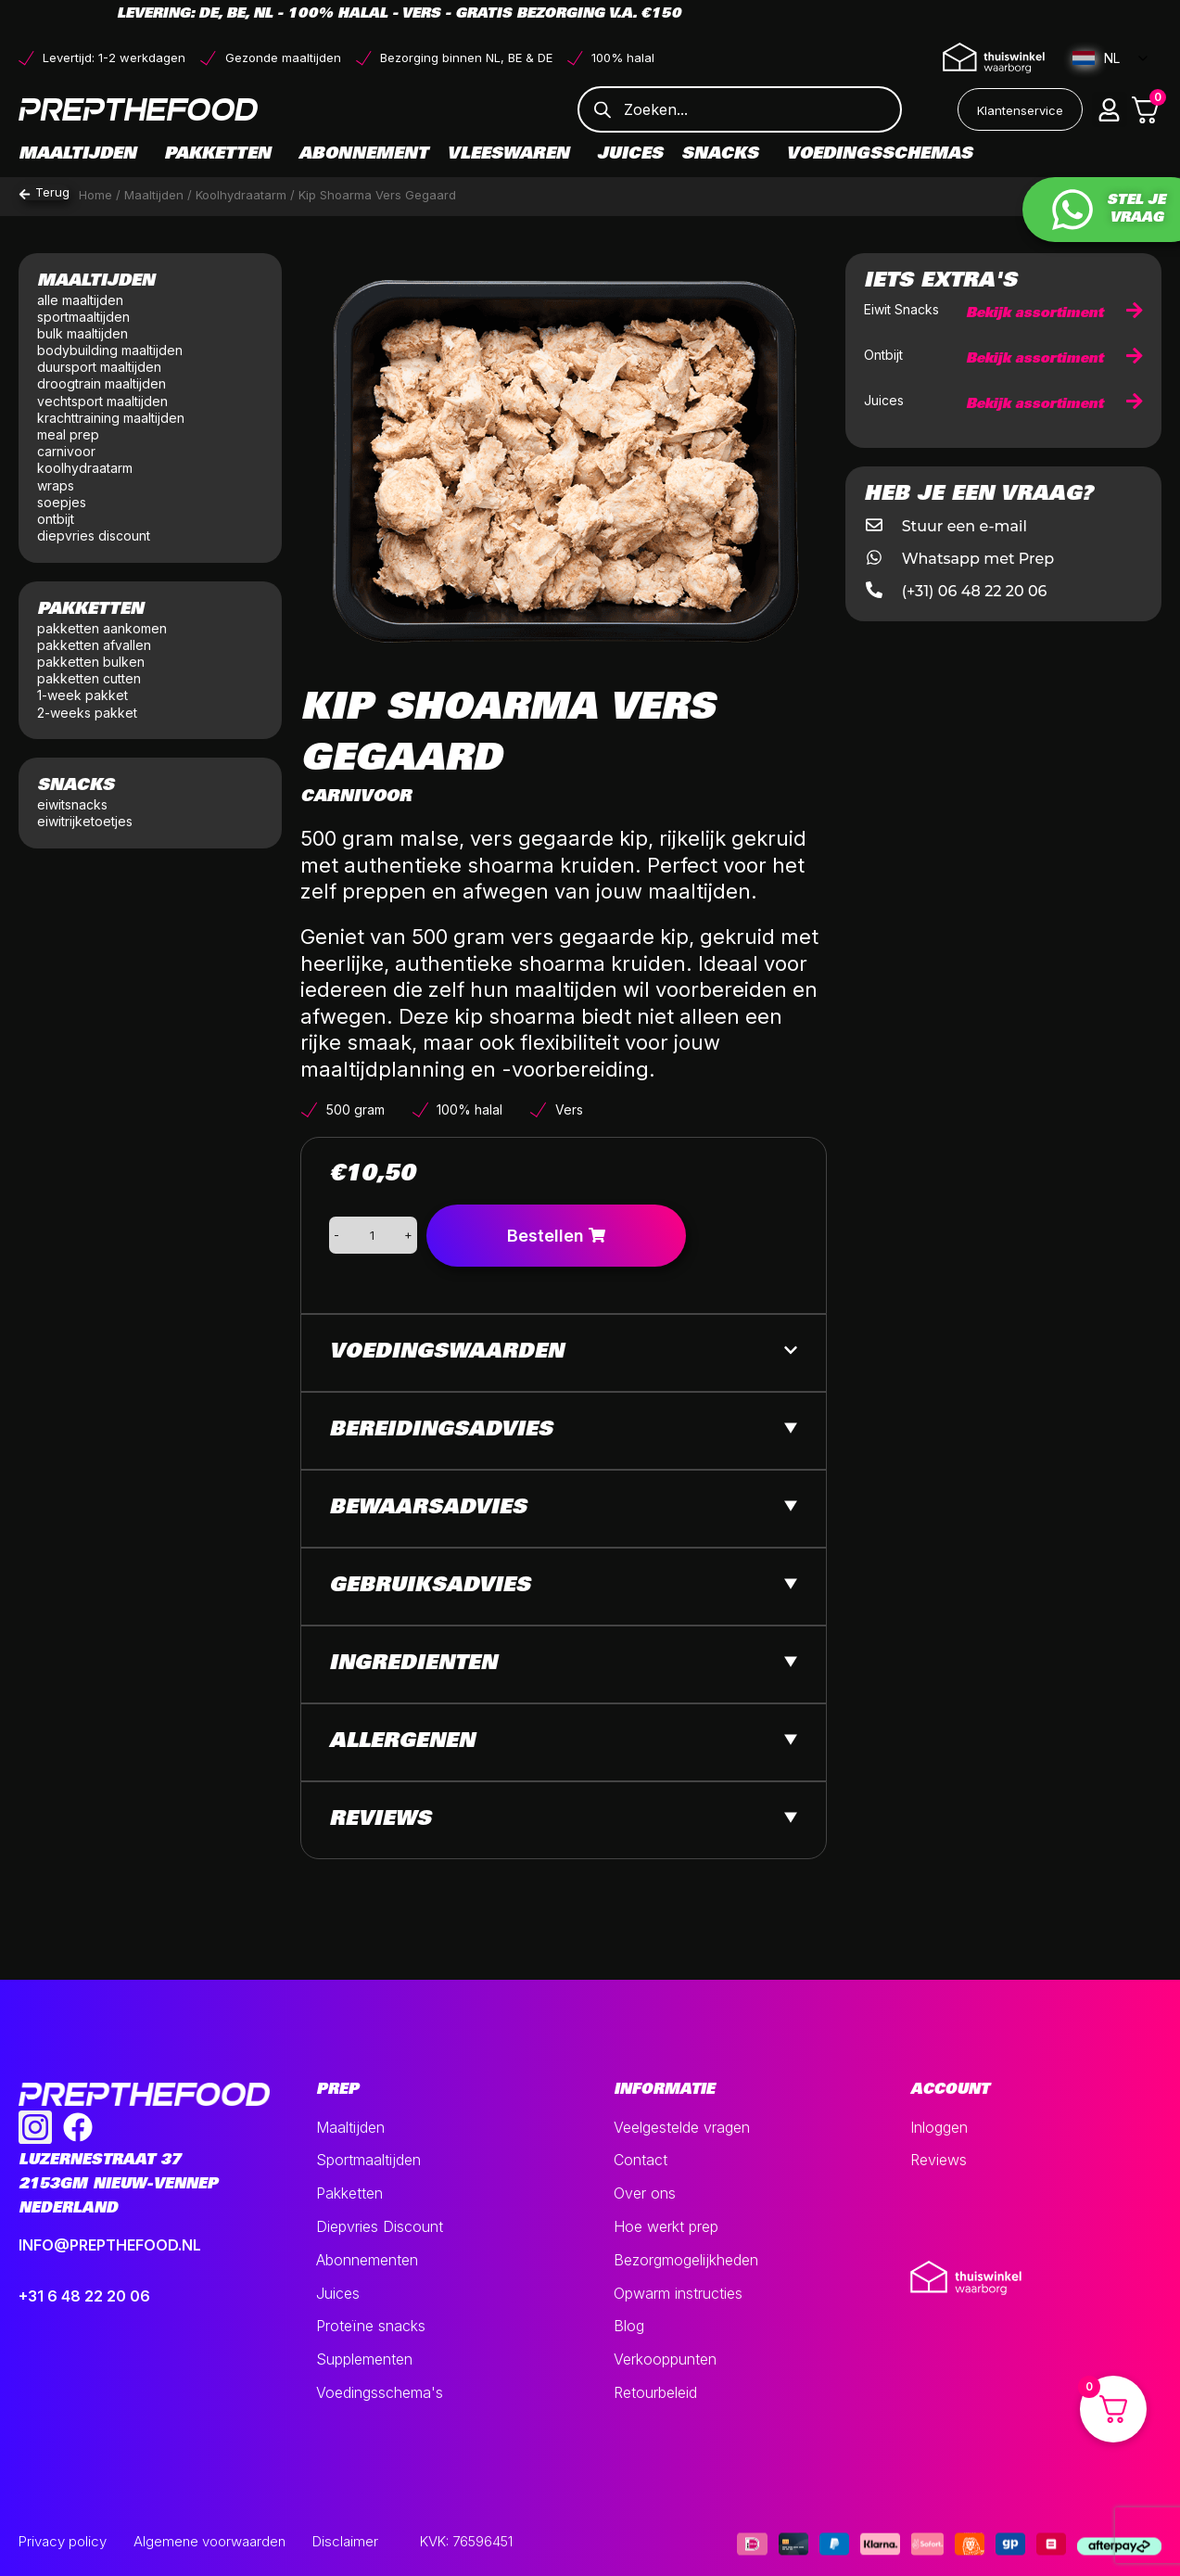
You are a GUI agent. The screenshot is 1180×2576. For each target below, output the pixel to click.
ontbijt (55, 519)
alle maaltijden (82, 300)
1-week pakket (82, 695)
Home (95, 194)
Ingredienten (413, 1664)
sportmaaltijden (85, 317)
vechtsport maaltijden (104, 401)
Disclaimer (345, 2541)
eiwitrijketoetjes (85, 821)
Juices (630, 155)
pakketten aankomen (102, 628)
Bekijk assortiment (1054, 314)
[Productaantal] (372, 1235)
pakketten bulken (91, 662)
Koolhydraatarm (241, 194)
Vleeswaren (512, 155)
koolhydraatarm (85, 468)
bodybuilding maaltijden (110, 350)
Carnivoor (356, 797)
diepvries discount (93, 535)
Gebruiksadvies (429, 1586)
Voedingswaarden (446, 1353)
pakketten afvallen (94, 645)
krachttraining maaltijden (110, 418)
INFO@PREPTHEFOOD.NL (110, 2245)
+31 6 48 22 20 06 (84, 2296)
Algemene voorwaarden (209, 2541)
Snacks (724, 155)
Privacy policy (63, 2541)
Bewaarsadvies (428, 1508)
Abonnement (363, 155)
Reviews (380, 1820)
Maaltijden (82, 155)
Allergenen (402, 1742)
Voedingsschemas (879, 155)
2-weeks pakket (87, 713)
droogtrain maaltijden (103, 383)
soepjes (61, 502)
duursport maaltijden (101, 367)
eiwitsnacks (72, 804)
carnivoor (66, 451)
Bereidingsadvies (440, 1431)
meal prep (68, 434)
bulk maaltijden (84, 333)
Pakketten (222, 155)
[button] (1109, 109)
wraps (55, 485)
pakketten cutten (89, 678)
